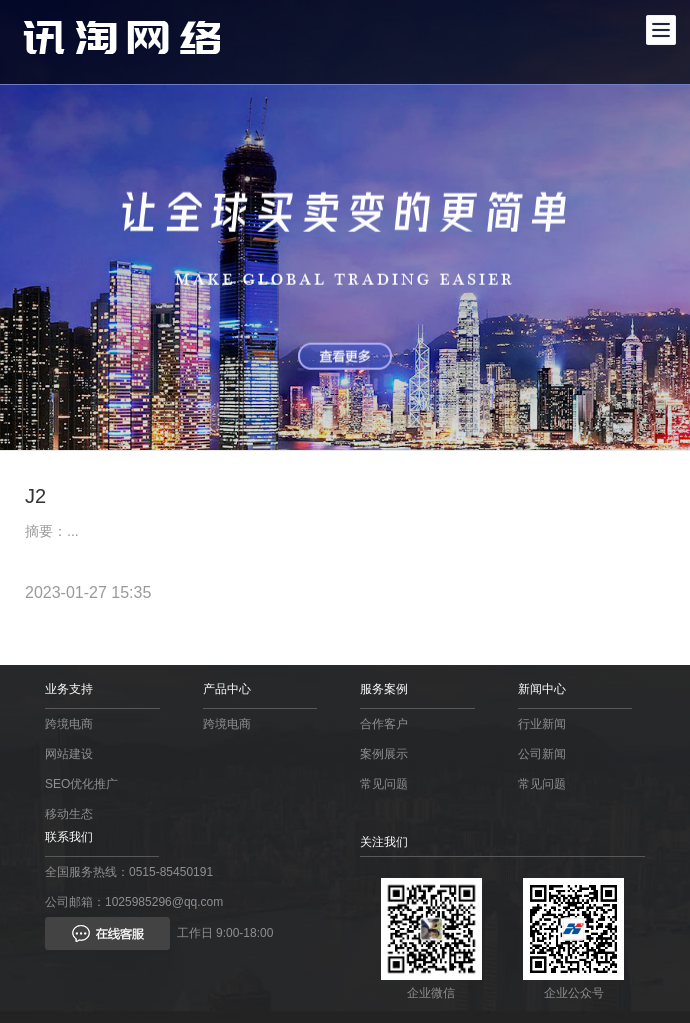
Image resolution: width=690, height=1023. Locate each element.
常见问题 (384, 784)
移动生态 (69, 814)
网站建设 (69, 754)
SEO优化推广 (81, 784)
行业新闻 (542, 724)
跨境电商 (69, 724)
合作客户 (384, 724)
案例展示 (384, 754)
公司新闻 (542, 754)
